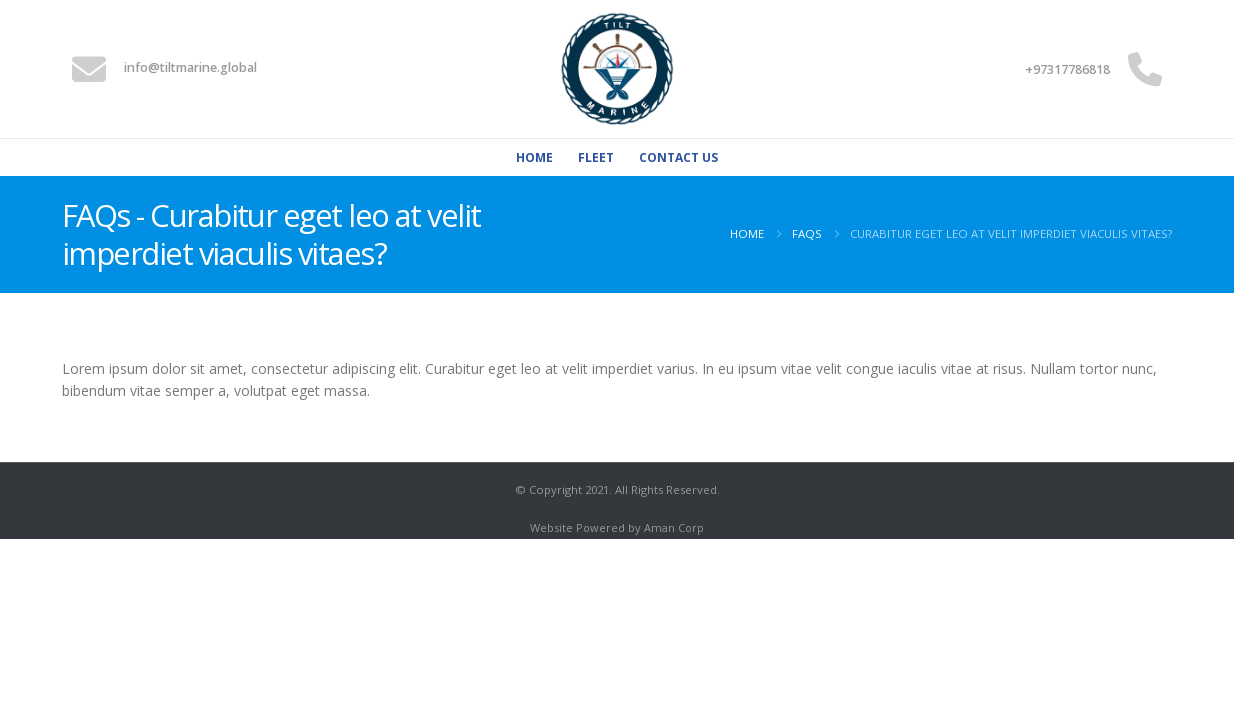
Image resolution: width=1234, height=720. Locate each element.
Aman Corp (674, 527)
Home (534, 157)
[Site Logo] (617, 69)
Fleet (596, 157)
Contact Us (678, 157)
